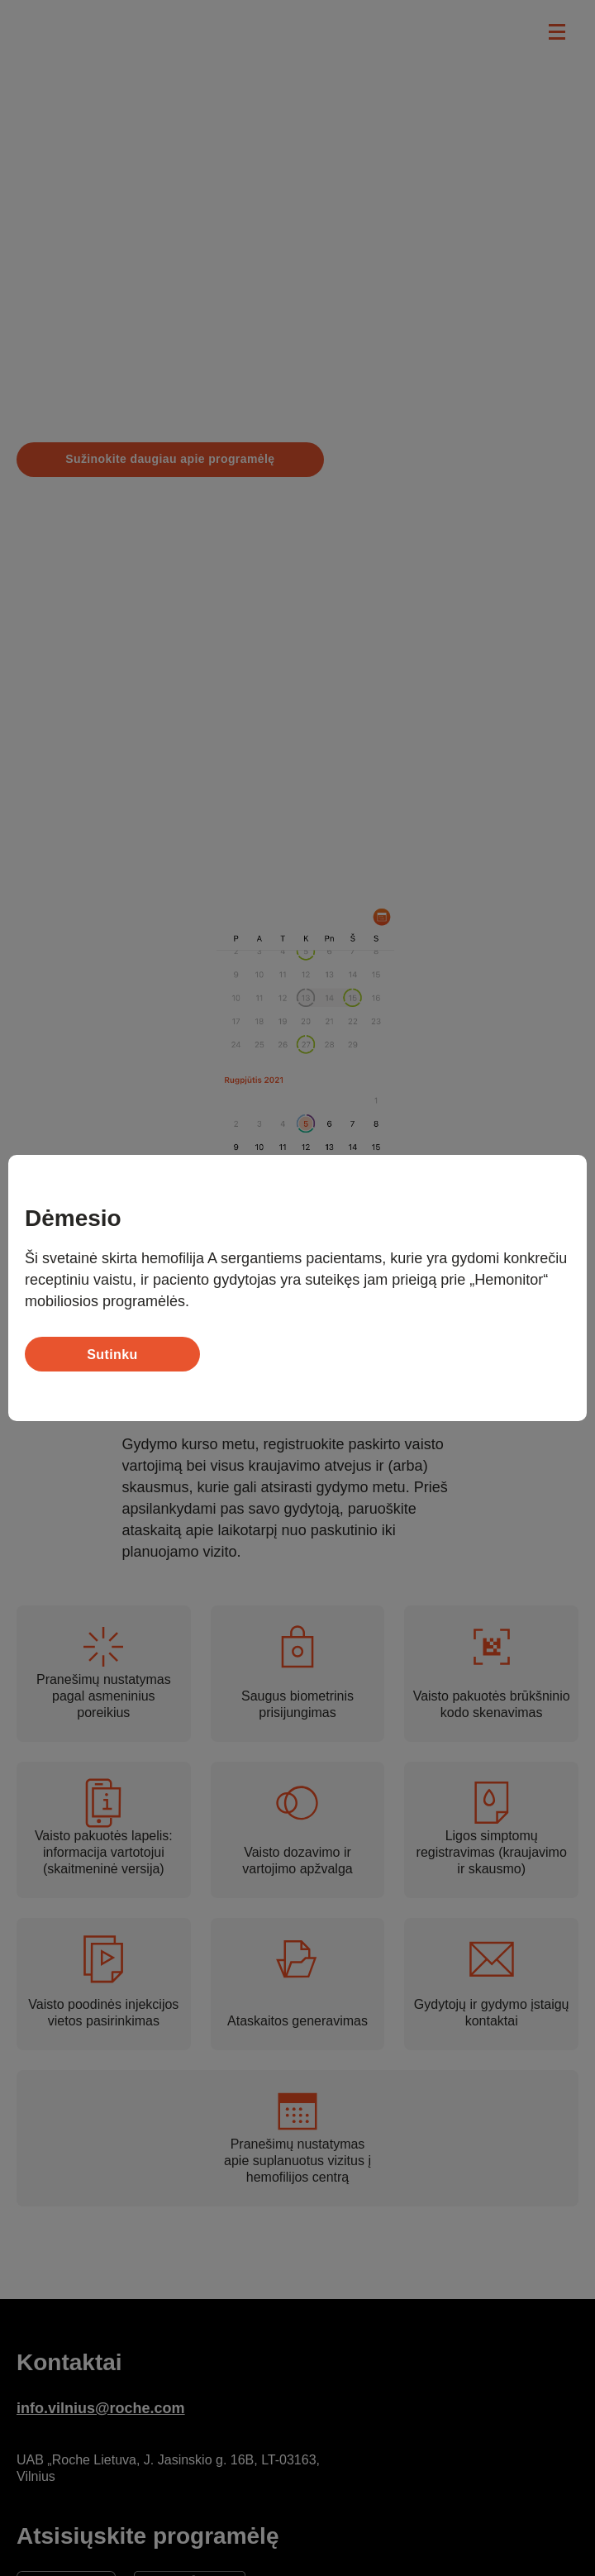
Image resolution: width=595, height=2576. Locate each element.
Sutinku (112, 1355)
